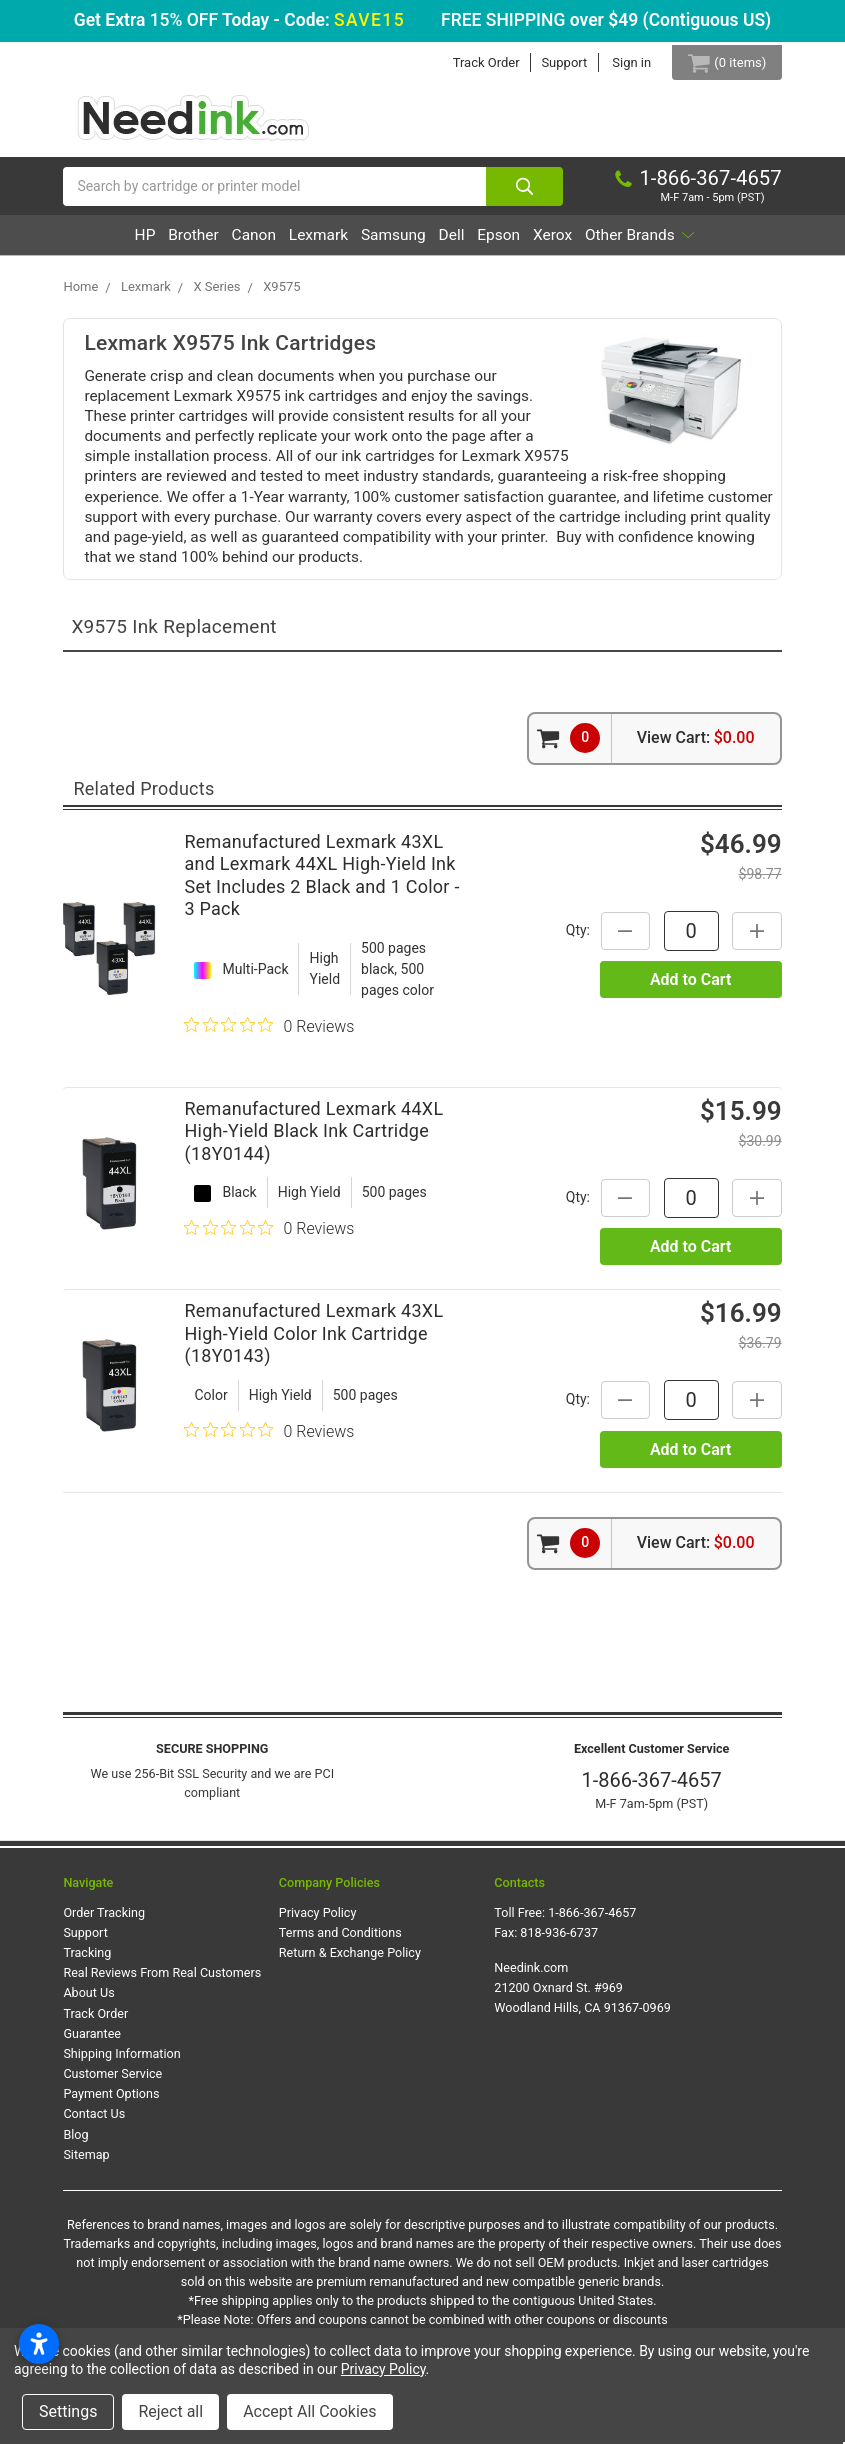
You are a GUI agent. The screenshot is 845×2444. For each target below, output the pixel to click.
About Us (88, 2043)
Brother (208, 245)
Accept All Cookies (309, 2411)
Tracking (87, 2002)
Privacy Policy (318, 1962)
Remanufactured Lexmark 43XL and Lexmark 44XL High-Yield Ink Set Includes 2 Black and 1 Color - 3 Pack (321, 925)
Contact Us (94, 2164)
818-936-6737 (559, 1982)
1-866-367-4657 (652, 1831)
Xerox (677, 245)
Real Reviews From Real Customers (162, 2022)
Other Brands (415, 285)
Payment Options (111, 2143)
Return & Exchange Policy (350, 2002)
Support (550, 62)
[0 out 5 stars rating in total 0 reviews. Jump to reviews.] (269, 1076)
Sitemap (86, 2204)
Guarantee (92, 2083)
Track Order (471, 62)
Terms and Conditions (340, 1982)
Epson (606, 245)
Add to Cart (690, 1029)
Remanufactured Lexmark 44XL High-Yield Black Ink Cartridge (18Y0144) (313, 1181)
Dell (540, 245)
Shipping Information (121, 2103)
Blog (75, 2184)
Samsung (463, 245)
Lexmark (370, 245)
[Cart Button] (719, 62)
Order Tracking (104, 1962)
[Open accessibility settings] (39, 2344)
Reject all (170, 2411)
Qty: (576, 980)
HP (142, 245)
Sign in (616, 62)
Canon (287, 245)
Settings (68, 2411)
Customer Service (112, 2123)
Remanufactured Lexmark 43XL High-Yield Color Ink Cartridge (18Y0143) (313, 1383)
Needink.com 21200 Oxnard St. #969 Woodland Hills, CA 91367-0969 (582, 2037)
